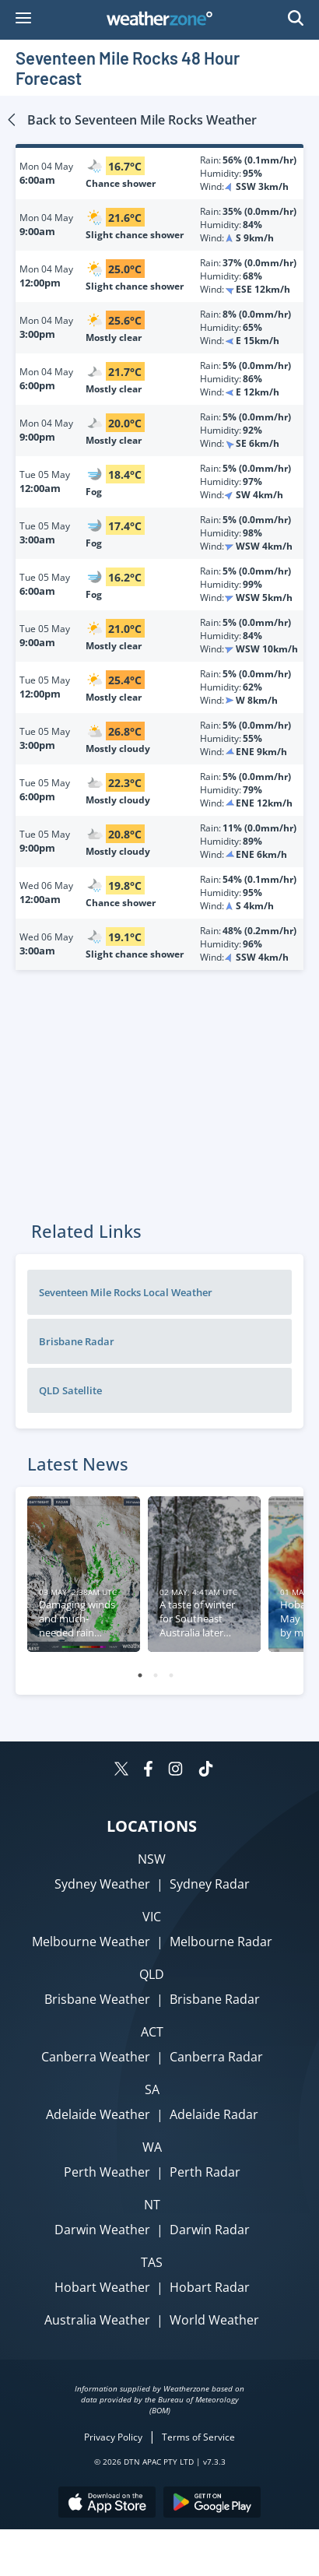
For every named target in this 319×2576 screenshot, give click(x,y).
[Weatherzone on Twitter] (121, 1770)
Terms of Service (198, 2437)
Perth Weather (107, 2172)
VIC (151, 1916)
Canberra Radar (216, 2056)
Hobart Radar (210, 2287)
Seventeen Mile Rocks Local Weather (125, 1292)
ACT (152, 2031)
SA (152, 2089)
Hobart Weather (102, 2287)
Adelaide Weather (98, 2114)
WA (152, 2147)
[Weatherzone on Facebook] (148, 1770)
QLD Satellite (70, 1390)
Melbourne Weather (91, 1941)
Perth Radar (205, 2172)
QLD (151, 1974)
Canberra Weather (95, 2056)
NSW (152, 1859)
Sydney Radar (210, 1883)
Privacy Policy (113, 2437)
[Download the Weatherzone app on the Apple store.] (107, 2504)
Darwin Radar (210, 2229)
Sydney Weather (102, 1883)
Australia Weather (97, 2319)
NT (152, 2204)
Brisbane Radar (76, 1341)
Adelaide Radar (214, 2114)
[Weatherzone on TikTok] (205, 1770)
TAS (152, 2262)
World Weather (214, 2319)
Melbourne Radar (221, 1941)
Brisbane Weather (97, 1999)
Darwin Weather (102, 2229)
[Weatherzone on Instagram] (175, 1770)
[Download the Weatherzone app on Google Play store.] (212, 2504)
